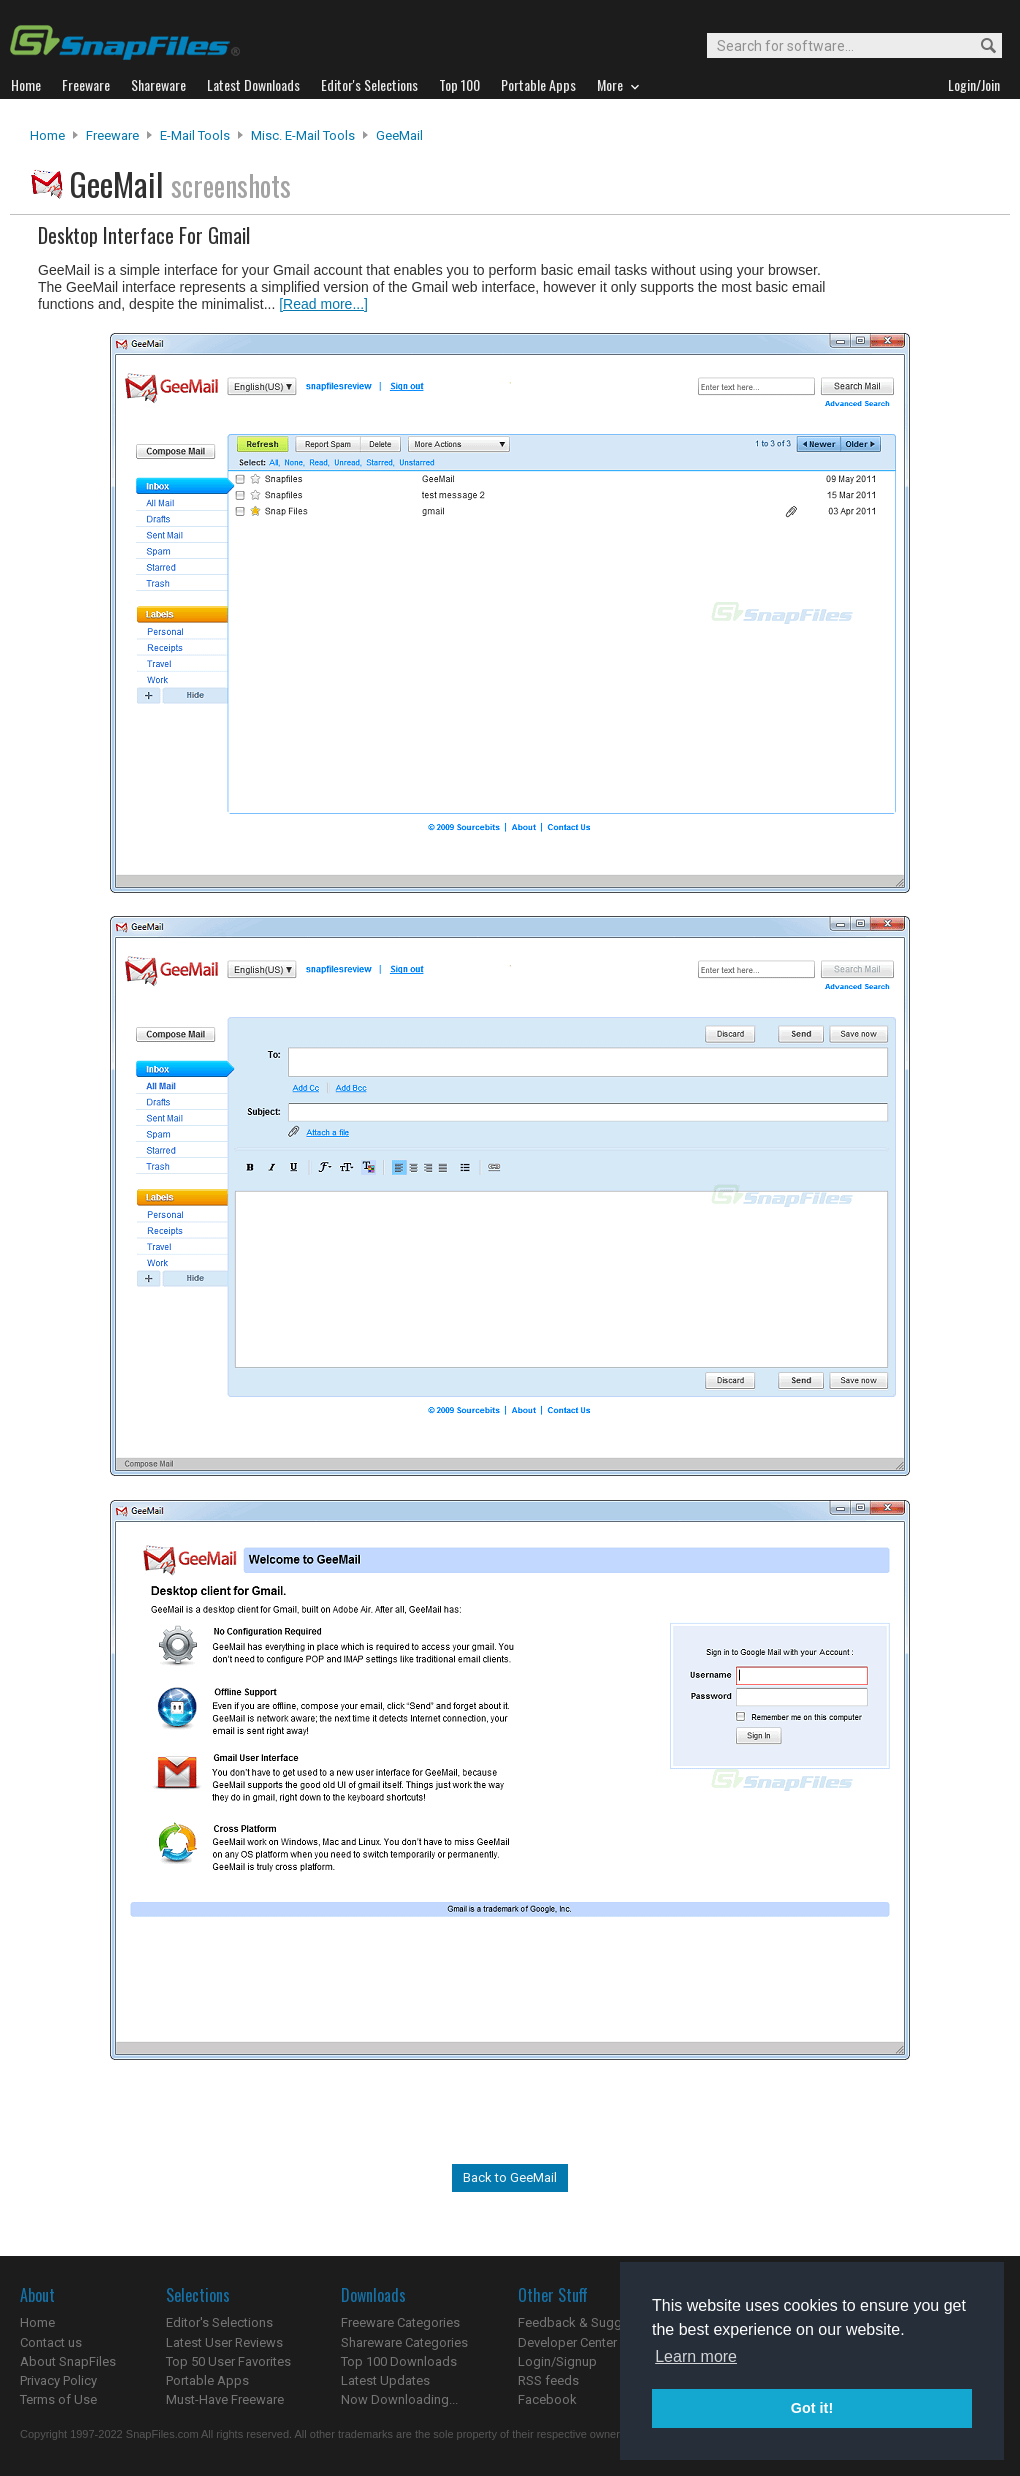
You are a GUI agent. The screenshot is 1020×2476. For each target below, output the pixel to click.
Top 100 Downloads (399, 2361)
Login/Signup (557, 2361)
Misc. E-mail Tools (303, 135)
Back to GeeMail (510, 2177)
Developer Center (567, 2342)
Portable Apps (207, 2380)
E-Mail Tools (195, 135)
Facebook (547, 2399)
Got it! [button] (812, 2408)
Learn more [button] (696, 2356)
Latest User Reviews (224, 2342)
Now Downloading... (399, 2399)
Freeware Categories (400, 2322)
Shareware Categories (404, 2342)
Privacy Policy (58, 2380)
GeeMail (399, 135)
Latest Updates (385, 2380)
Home (47, 135)
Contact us (51, 2342)
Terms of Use (58, 2399)
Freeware (112, 135)
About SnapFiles (68, 2361)
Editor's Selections (219, 2322)
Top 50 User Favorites (228, 2361)
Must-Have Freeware (225, 2399)
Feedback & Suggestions (591, 2322)
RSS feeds (548, 2380)
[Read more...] (323, 304)
